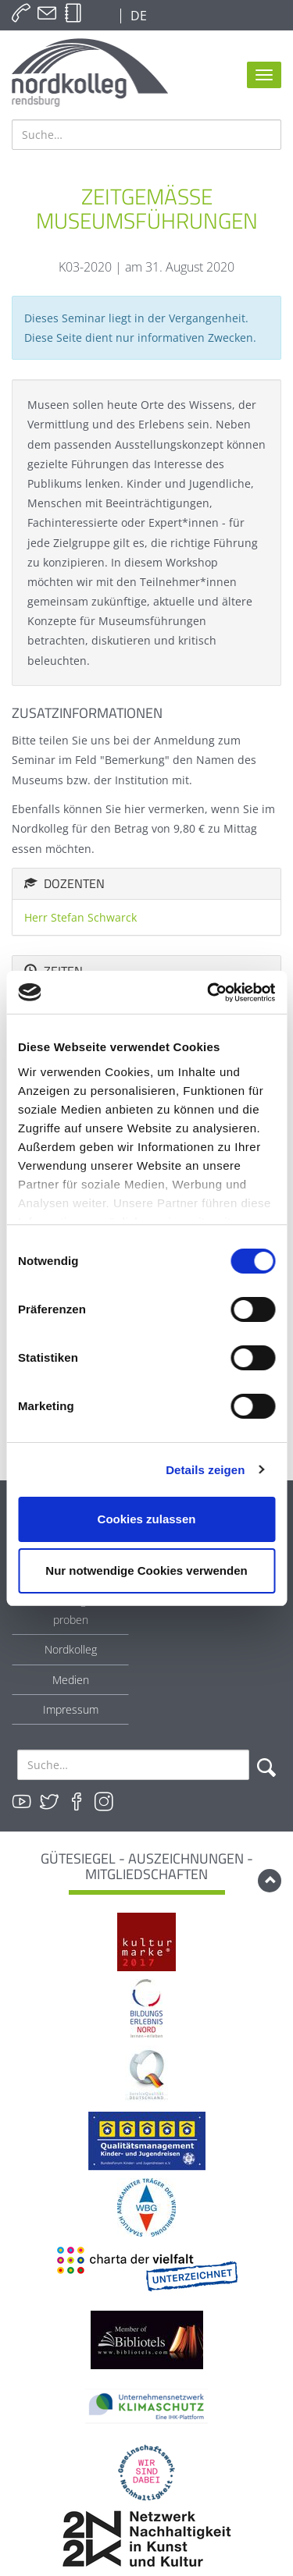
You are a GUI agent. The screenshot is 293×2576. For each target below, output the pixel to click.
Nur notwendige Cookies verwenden (146, 1570)
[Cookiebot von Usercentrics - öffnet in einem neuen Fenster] (208, 992)
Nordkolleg (71, 1649)
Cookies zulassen (147, 1519)
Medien (70, 1679)
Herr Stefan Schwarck (80, 917)
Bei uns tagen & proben (70, 1610)
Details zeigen (205, 1469)
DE (137, 15)
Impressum (70, 1709)
